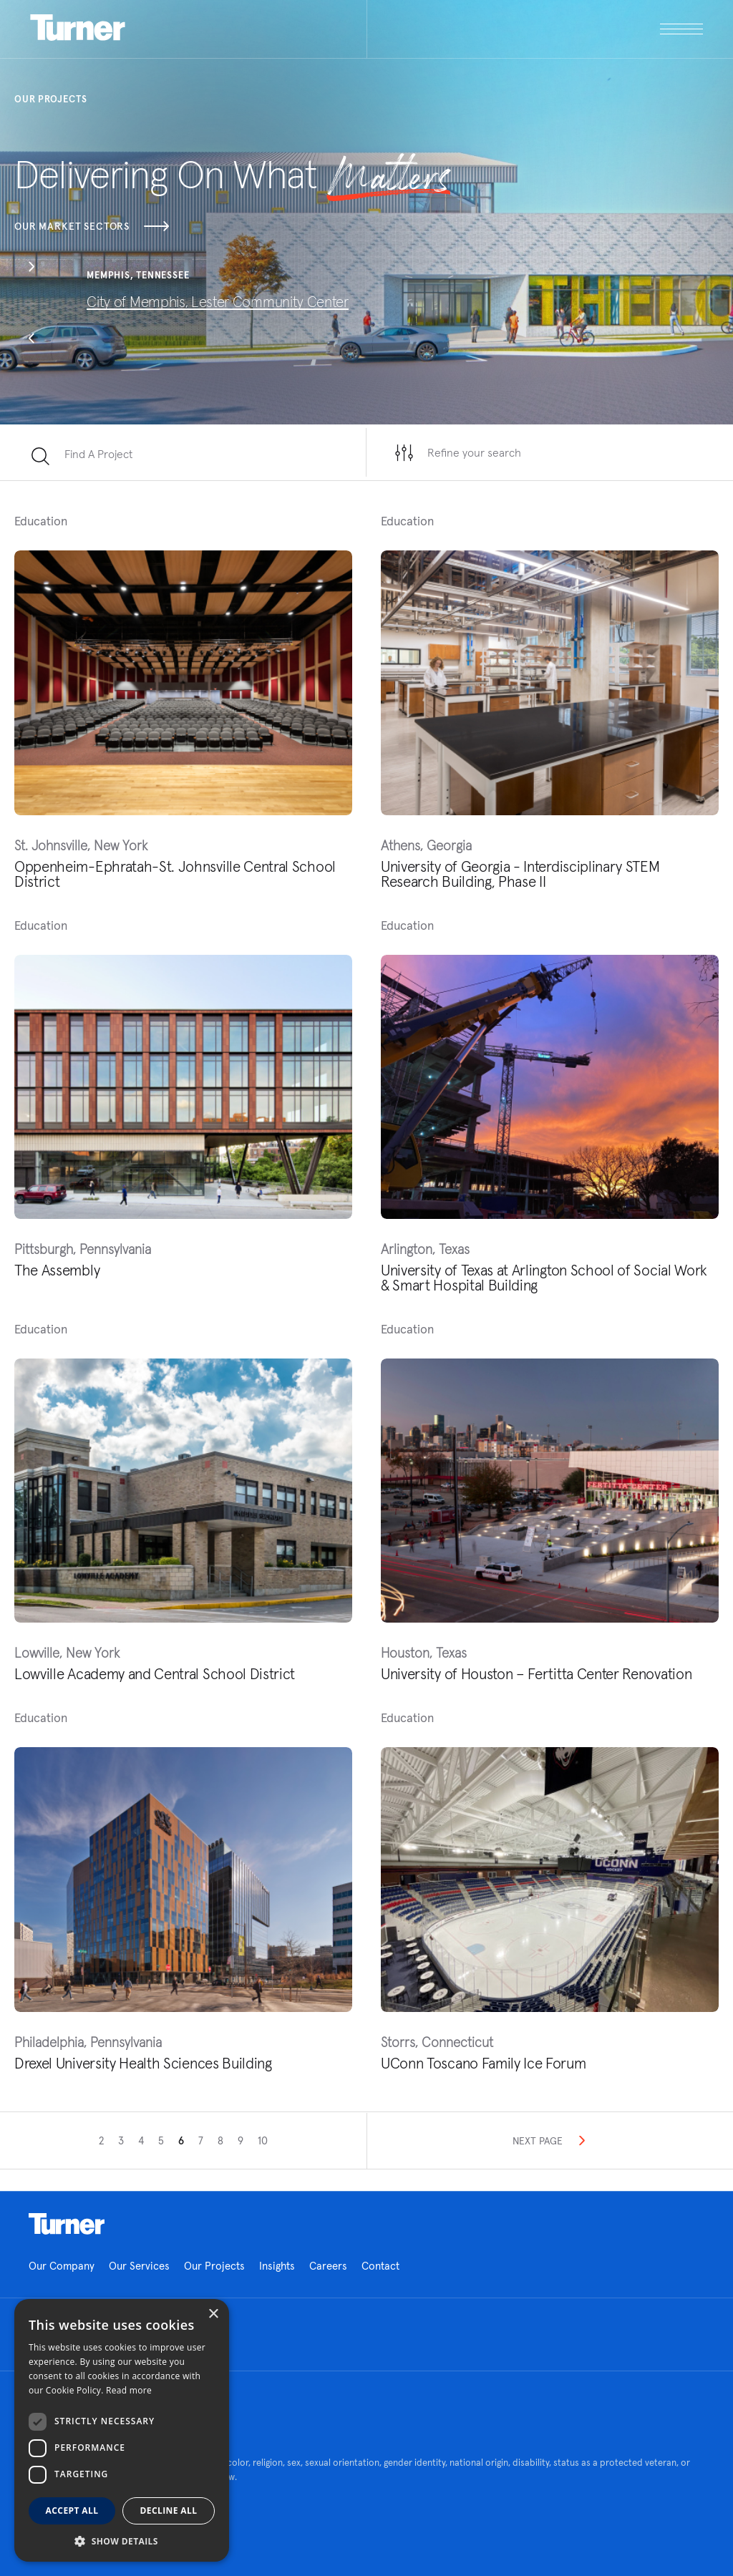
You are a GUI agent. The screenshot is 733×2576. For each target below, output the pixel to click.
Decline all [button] (169, 2510)
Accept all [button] (72, 2510)
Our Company (61, 2266)
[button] (31, 268)
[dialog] (121, 2430)
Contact (380, 2266)
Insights (277, 2266)
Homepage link (67, 2224)
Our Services (139, 2266)
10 (263, 2140)
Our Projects (214, 2266)
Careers (328, 2266)
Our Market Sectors (91, 226)
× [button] (213, 2314)
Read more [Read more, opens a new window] (129, 2390)
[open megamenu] (535, 29)
